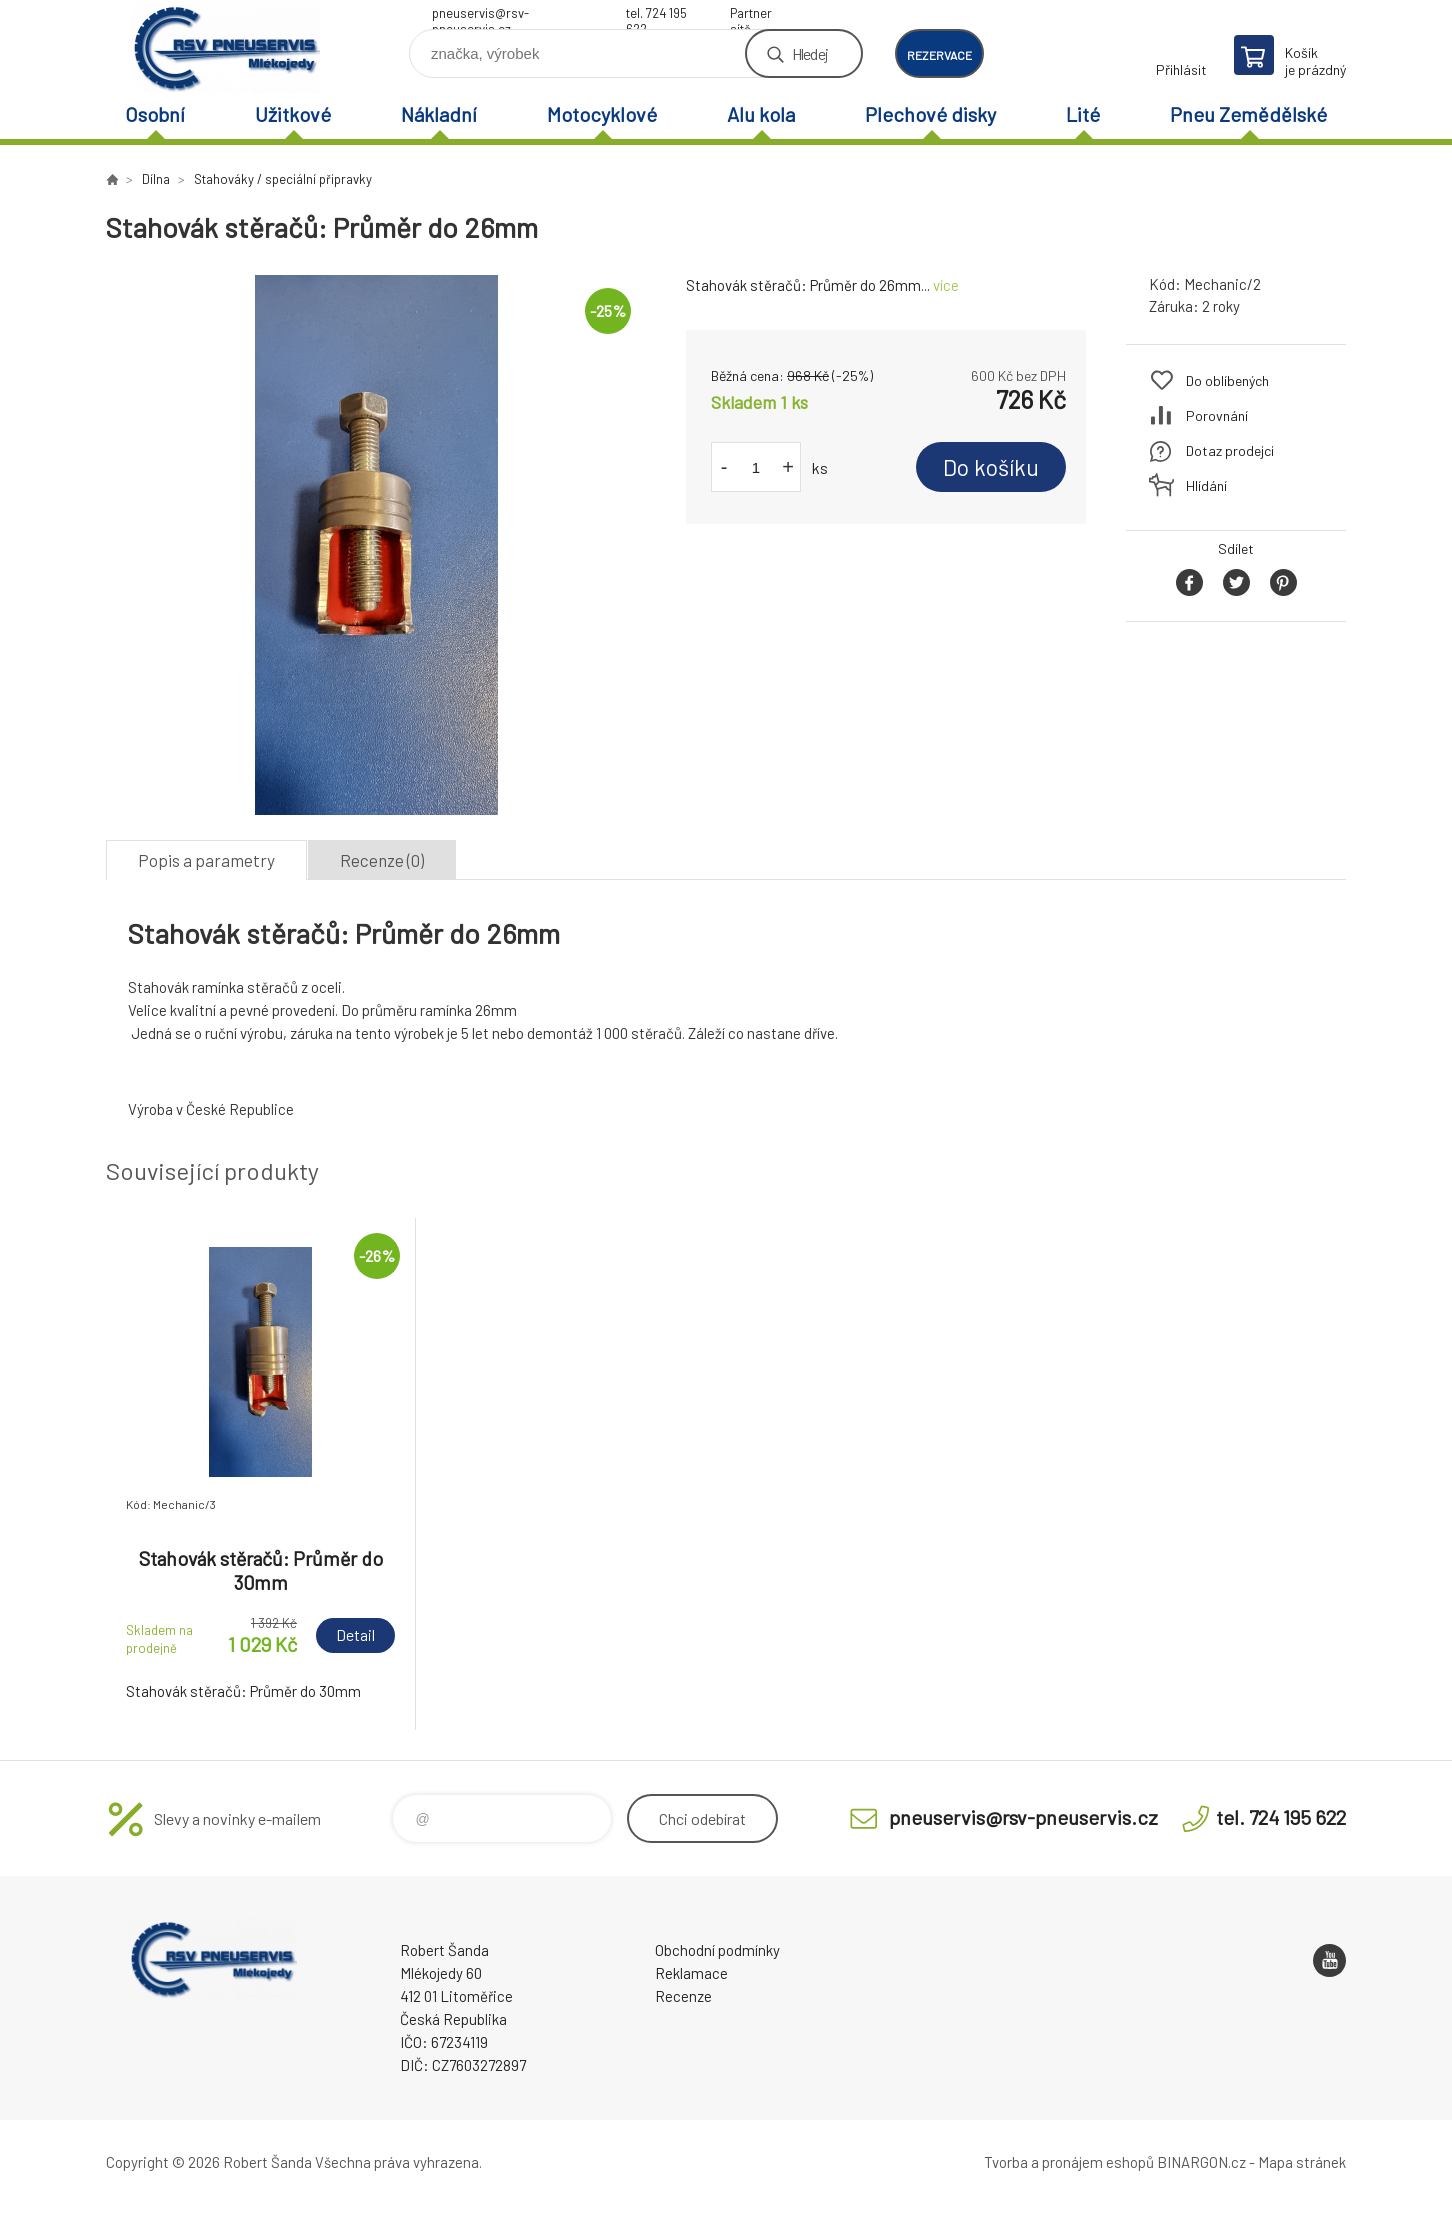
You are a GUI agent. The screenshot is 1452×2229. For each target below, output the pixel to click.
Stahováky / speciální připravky (283, 179)
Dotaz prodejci (1230, 450)
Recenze (683, 1996)
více (946, 285)
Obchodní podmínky (717, 1950)
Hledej (810, 53)
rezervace (939, 55)
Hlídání (1206, 485)
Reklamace (691, 1973)
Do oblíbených (1227, 380)
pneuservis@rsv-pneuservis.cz (480, 15)
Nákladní (439, 114)
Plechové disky (930, 114)
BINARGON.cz (1201, 2162)
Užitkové (293, 114)
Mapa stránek (1302, 2162)
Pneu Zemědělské (1248, 114)
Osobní (155, 114)
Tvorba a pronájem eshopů (1069, 2162)
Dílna (156, 179)
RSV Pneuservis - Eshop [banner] (226, 46)
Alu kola (761, 114)
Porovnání (1217, 415)
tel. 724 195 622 (656, 15)
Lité (1083, 114)
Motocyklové (602, 114)
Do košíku (991, 467)
